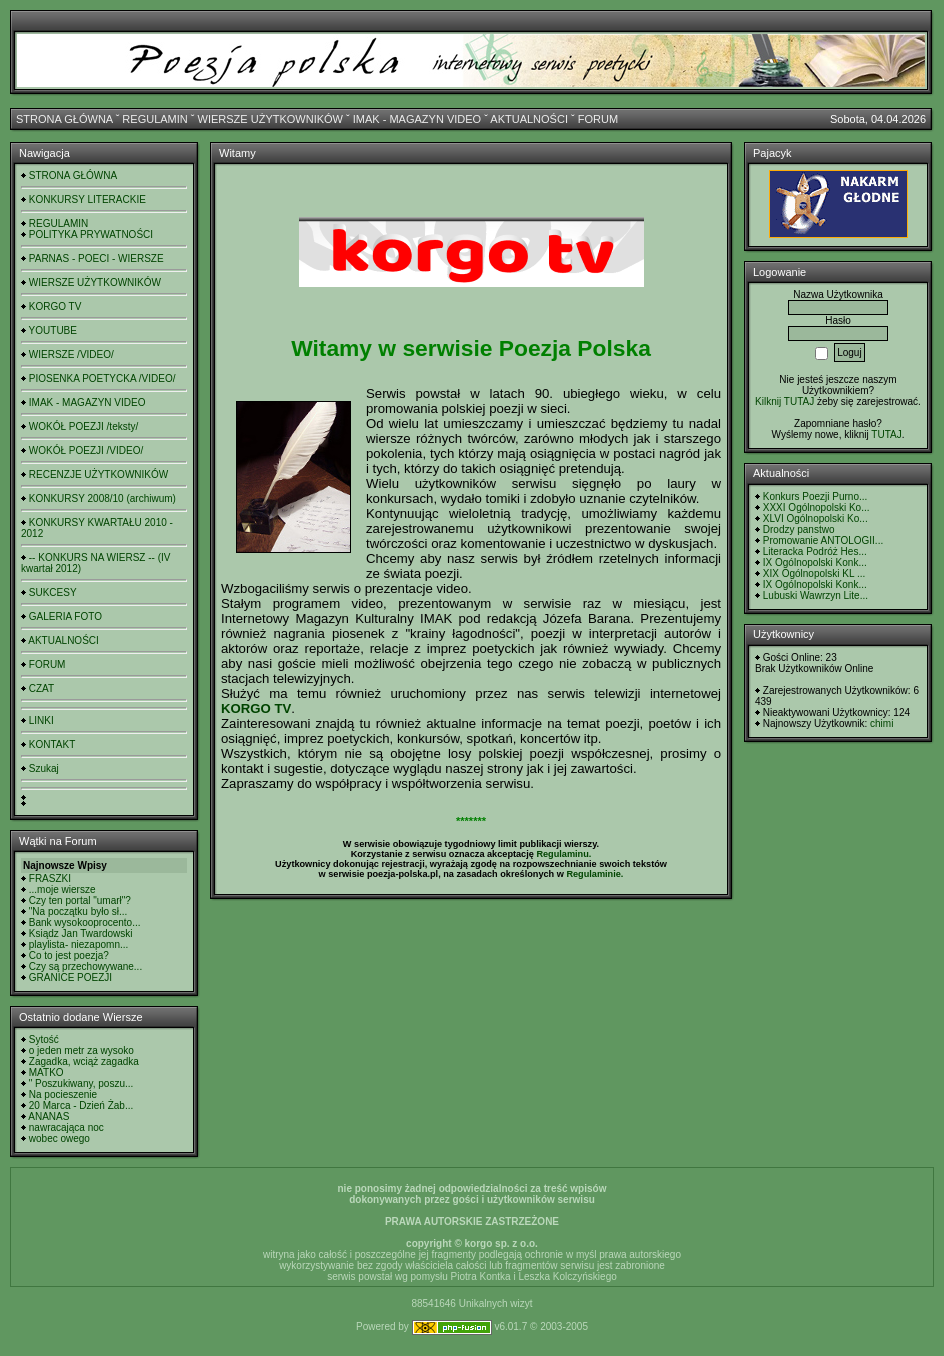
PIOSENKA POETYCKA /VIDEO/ (102, 378)
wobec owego (59, 1138)
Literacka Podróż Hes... (815, 551)
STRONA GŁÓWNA (64, 119)
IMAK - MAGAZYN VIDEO (417, 119)
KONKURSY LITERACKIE (87, 199)
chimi (881, 723)
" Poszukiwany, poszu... (81, 1083)
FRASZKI (50, 878)
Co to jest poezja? (69, 955)
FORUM (598, 119)
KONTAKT (52, 744)
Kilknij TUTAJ (784, 401)
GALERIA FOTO (65, 616)
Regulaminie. (594, 874)
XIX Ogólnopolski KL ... (814, 573)
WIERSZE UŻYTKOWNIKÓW (270, 119)
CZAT (41, 688)
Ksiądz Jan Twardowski (81, 933)
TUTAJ (886, 434)
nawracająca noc (66, 1127)
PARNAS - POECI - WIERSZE (96, 258)
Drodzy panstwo (799, 529)
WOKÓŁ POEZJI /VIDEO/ (86, 450)
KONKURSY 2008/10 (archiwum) (102, 498)
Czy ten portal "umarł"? (80, 900)
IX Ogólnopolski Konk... (815, 562)
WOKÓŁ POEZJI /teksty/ (83, 426)
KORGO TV (55, 306)
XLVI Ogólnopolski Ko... (815, 518)
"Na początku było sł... (78, 911)
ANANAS (48, 1116)
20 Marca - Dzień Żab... (81, 1105)
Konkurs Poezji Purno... (815, 496)
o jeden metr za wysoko (81, 1050)
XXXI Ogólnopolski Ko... (816, 507)
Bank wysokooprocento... (85, 922)
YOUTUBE (53, 330)
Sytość (44, 1039)
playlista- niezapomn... (79, 944)
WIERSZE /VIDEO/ (71, 354)
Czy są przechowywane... (85, 966)
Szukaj (44, 768)
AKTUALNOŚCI (529, 119)
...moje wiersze (62, 889)
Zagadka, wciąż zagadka (84, 1061)
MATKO (46, 1072)
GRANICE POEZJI (70, 977)
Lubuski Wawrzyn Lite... (815, 595)
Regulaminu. (563, 854)
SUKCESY (53, 592)
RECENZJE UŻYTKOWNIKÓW (98, 474)
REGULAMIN (154, 119)
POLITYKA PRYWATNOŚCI (91, 234)
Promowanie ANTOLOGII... (823, 540)
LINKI (41, 720)
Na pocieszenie (63, 1094)
